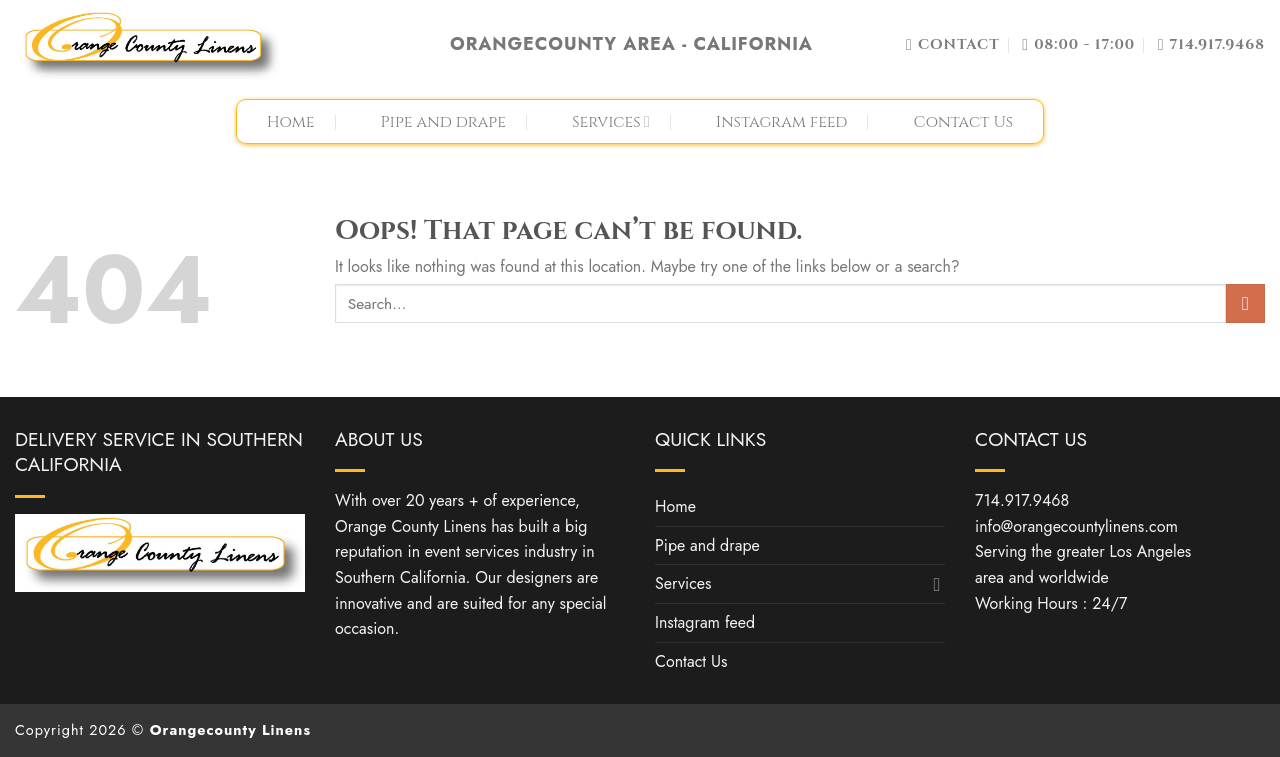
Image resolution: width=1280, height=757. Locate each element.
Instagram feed (782, 122)
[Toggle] (937, 584)
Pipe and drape (443, 122)
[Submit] (1245, 303)
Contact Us (963, 122)
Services (611, 122)
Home (291, 122)
